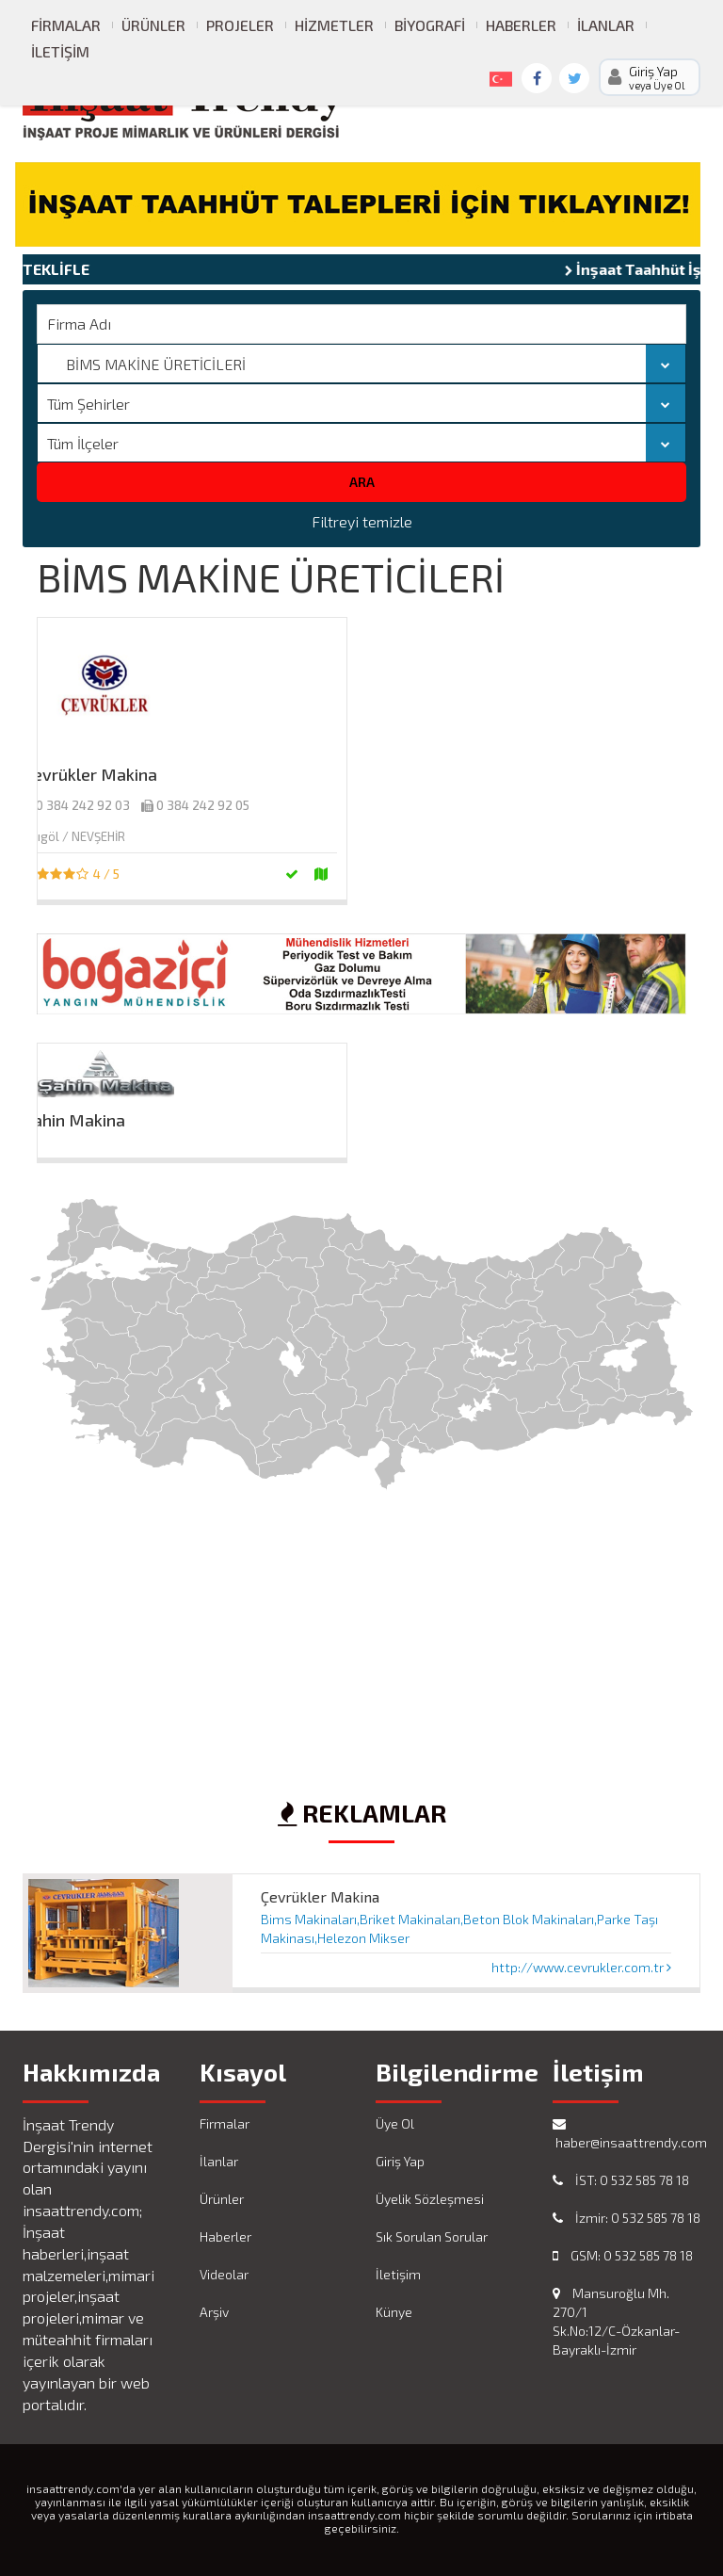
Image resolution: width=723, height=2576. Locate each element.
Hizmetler (334, 25)
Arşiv (214, 2312)
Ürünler (153, 25)
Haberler (521, 25)
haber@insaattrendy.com (627, 2133)
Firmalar (66, 25)
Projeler (240, 25)
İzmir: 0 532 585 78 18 (626, 2218)
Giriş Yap (400, 2161)
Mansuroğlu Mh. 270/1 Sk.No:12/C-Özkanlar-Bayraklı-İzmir (616, 2321)
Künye (394, 2312)
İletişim (60, 51)
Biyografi (429, 25)
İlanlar (606, 25)
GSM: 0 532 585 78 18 (623, 2255)
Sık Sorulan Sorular (432, 2236)
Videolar (224, 2274)
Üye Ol (395, 2123)
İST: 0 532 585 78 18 (621, 2180)
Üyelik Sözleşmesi (430, 2199)
